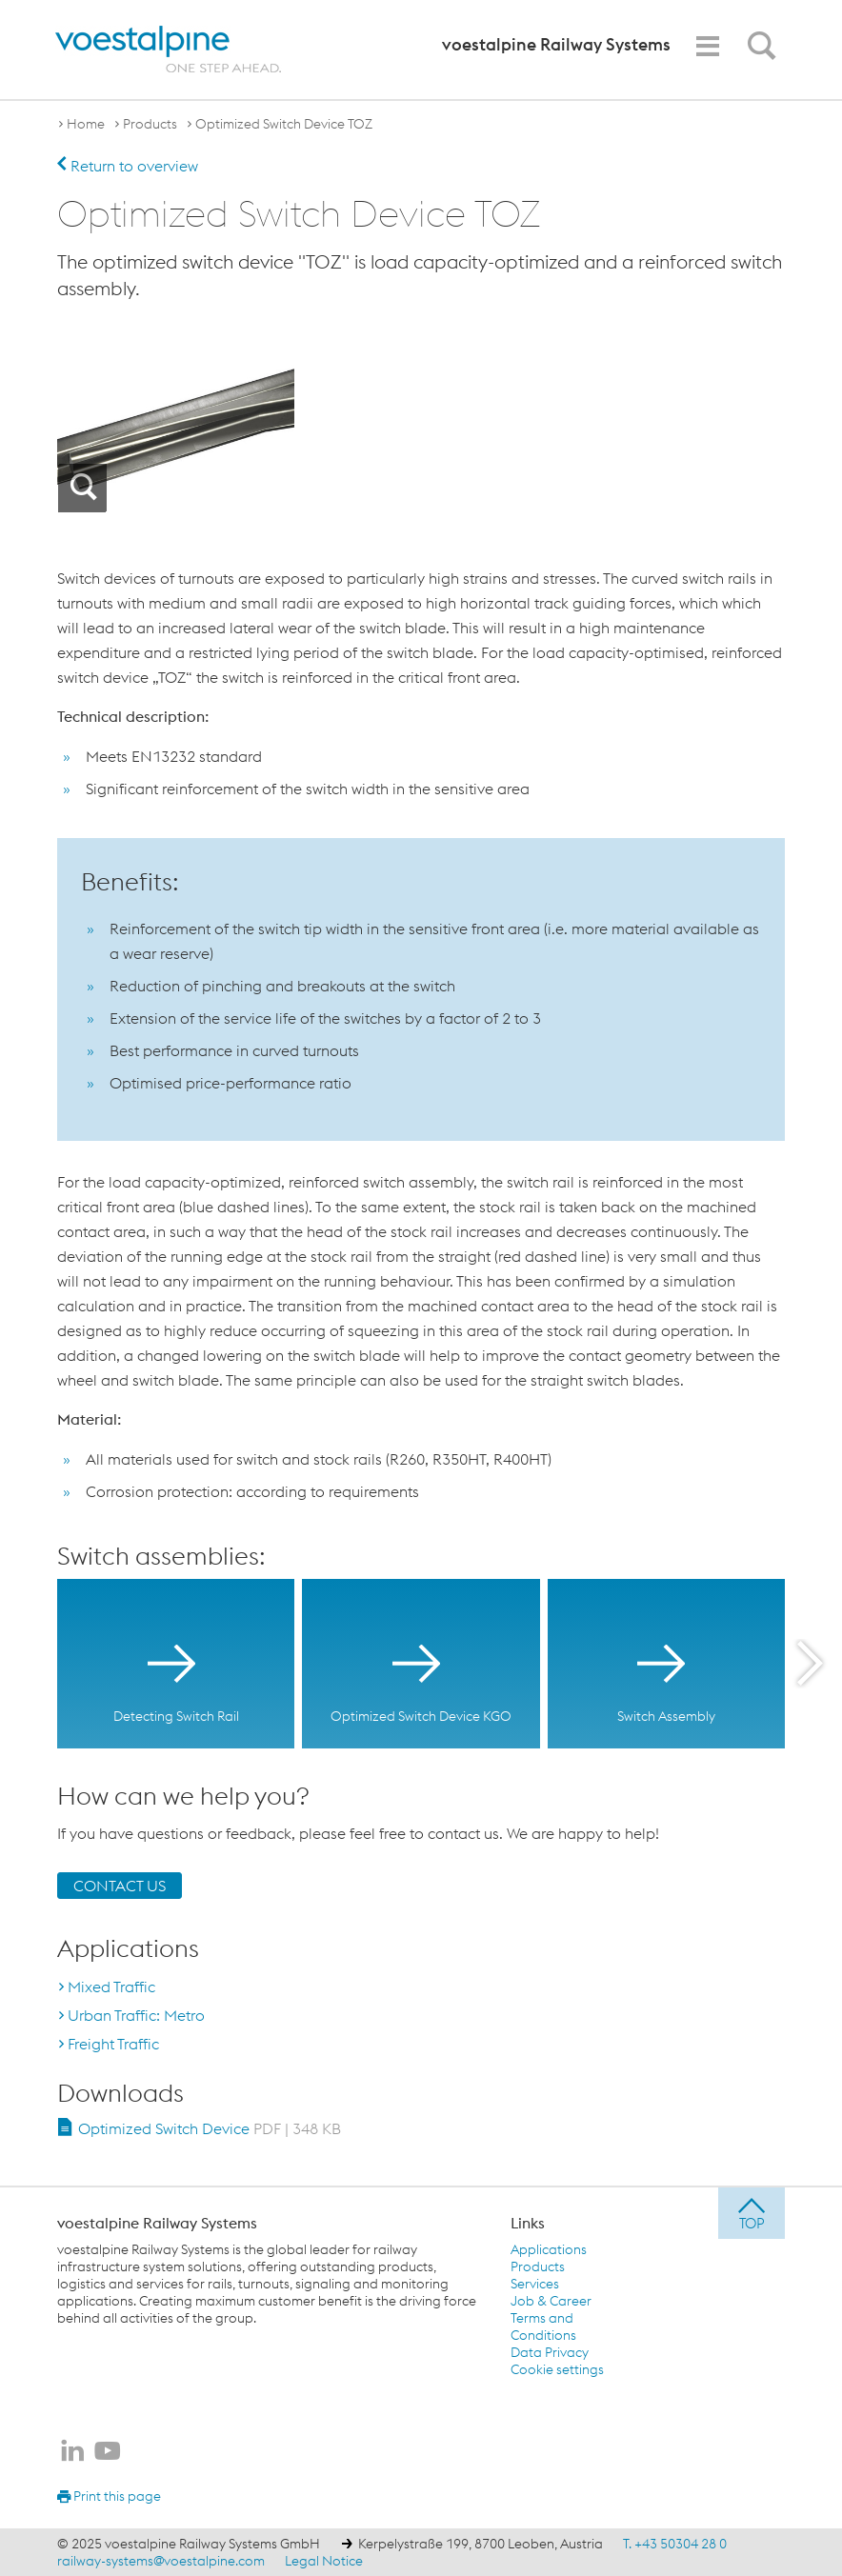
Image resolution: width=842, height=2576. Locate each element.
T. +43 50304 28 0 (675, 2543)
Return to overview (127, 165)
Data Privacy (550, 2352)
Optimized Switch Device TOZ (283, 123)
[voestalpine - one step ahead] (168, 49)
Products (150, 123)
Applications (549, 2249)
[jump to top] (751, 2213)
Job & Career (551, 2300)
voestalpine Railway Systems (157, 2222)
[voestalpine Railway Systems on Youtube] (107, 2452)
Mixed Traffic (111, 1986)
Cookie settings (557, 2369)
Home (86, 123)
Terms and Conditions (543, 2326)
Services (535, 2283)
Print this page (109, 2496)
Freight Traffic (113, 2043)
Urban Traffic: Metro (136, 2015)
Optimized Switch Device (209, 2128)
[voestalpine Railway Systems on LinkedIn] (72, 2452)
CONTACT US (119, 1885)
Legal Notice (324, 2560)
